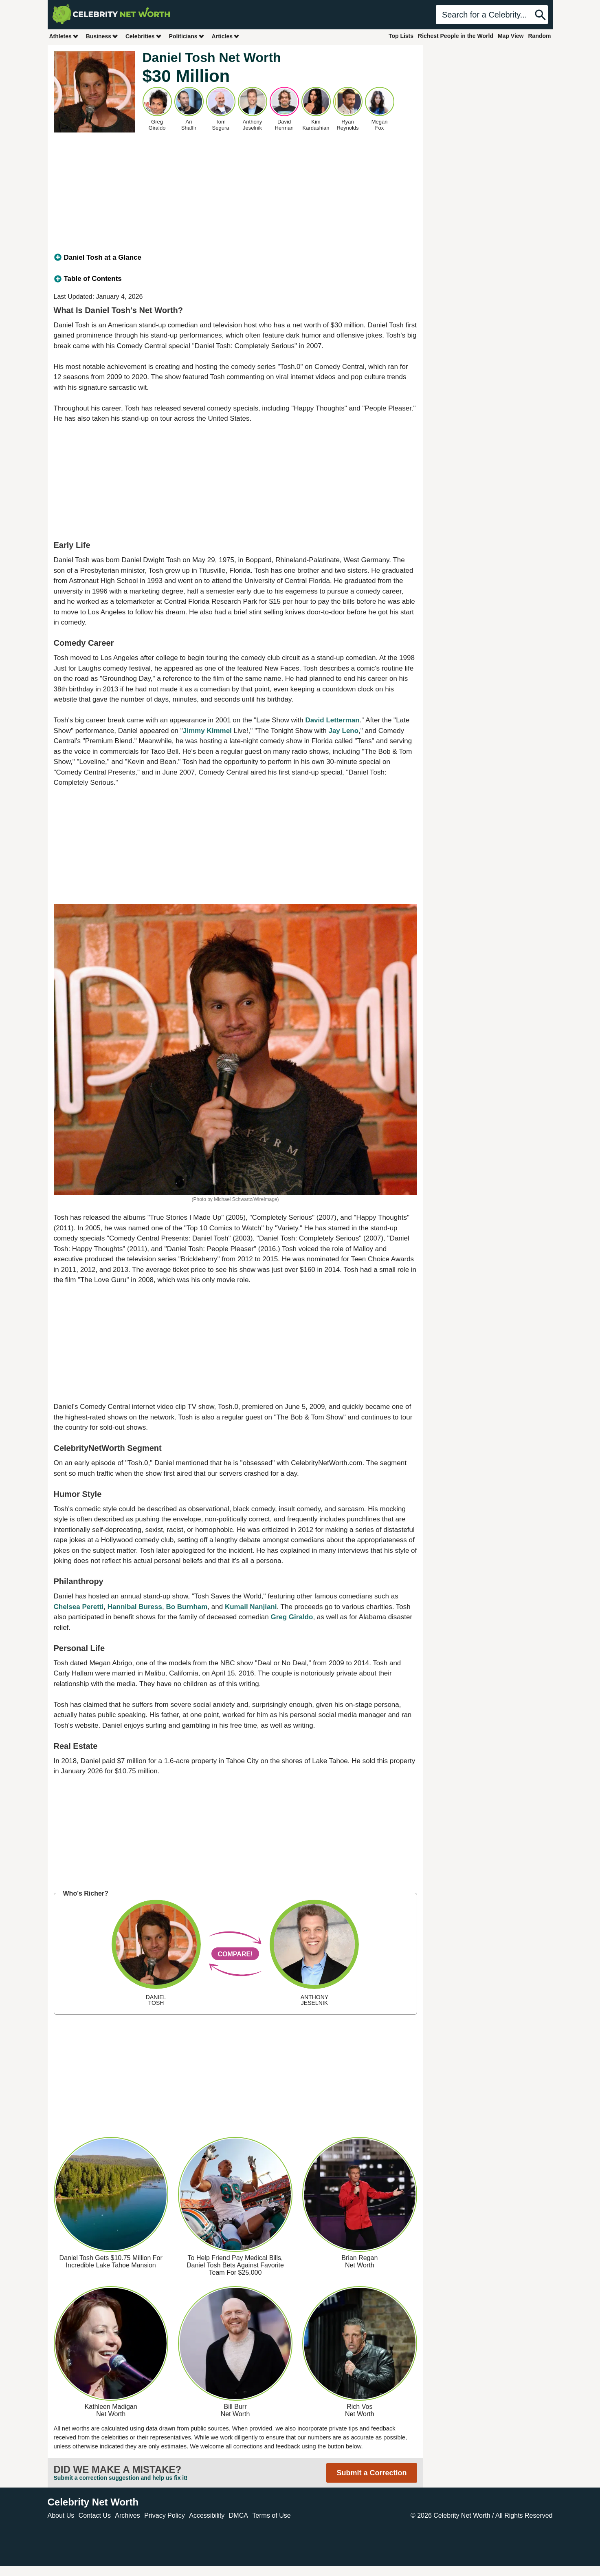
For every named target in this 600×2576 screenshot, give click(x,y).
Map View (511, 36)
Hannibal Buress (135, 1607)
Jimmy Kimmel (207, 731)
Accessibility (206, 2515)
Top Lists (401, 36)
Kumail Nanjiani (251, 1607)
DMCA (238, 2515)
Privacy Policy (164, 2515)
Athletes (64, 36)
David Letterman (332, 720)
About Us (61, 2515)
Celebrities (143, 36)
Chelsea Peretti (79, 1607)
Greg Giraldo (291, 1617)
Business (102, 36)
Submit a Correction (371, 2473)
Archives (127, 2515)
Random (539, 36)
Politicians (187, 36)
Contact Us (95, 2515)
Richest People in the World (455, 36)
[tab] (235, 257)
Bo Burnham (186, 1607)
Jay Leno (343, 731)
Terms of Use (271, 2515)
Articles (226, 36)
